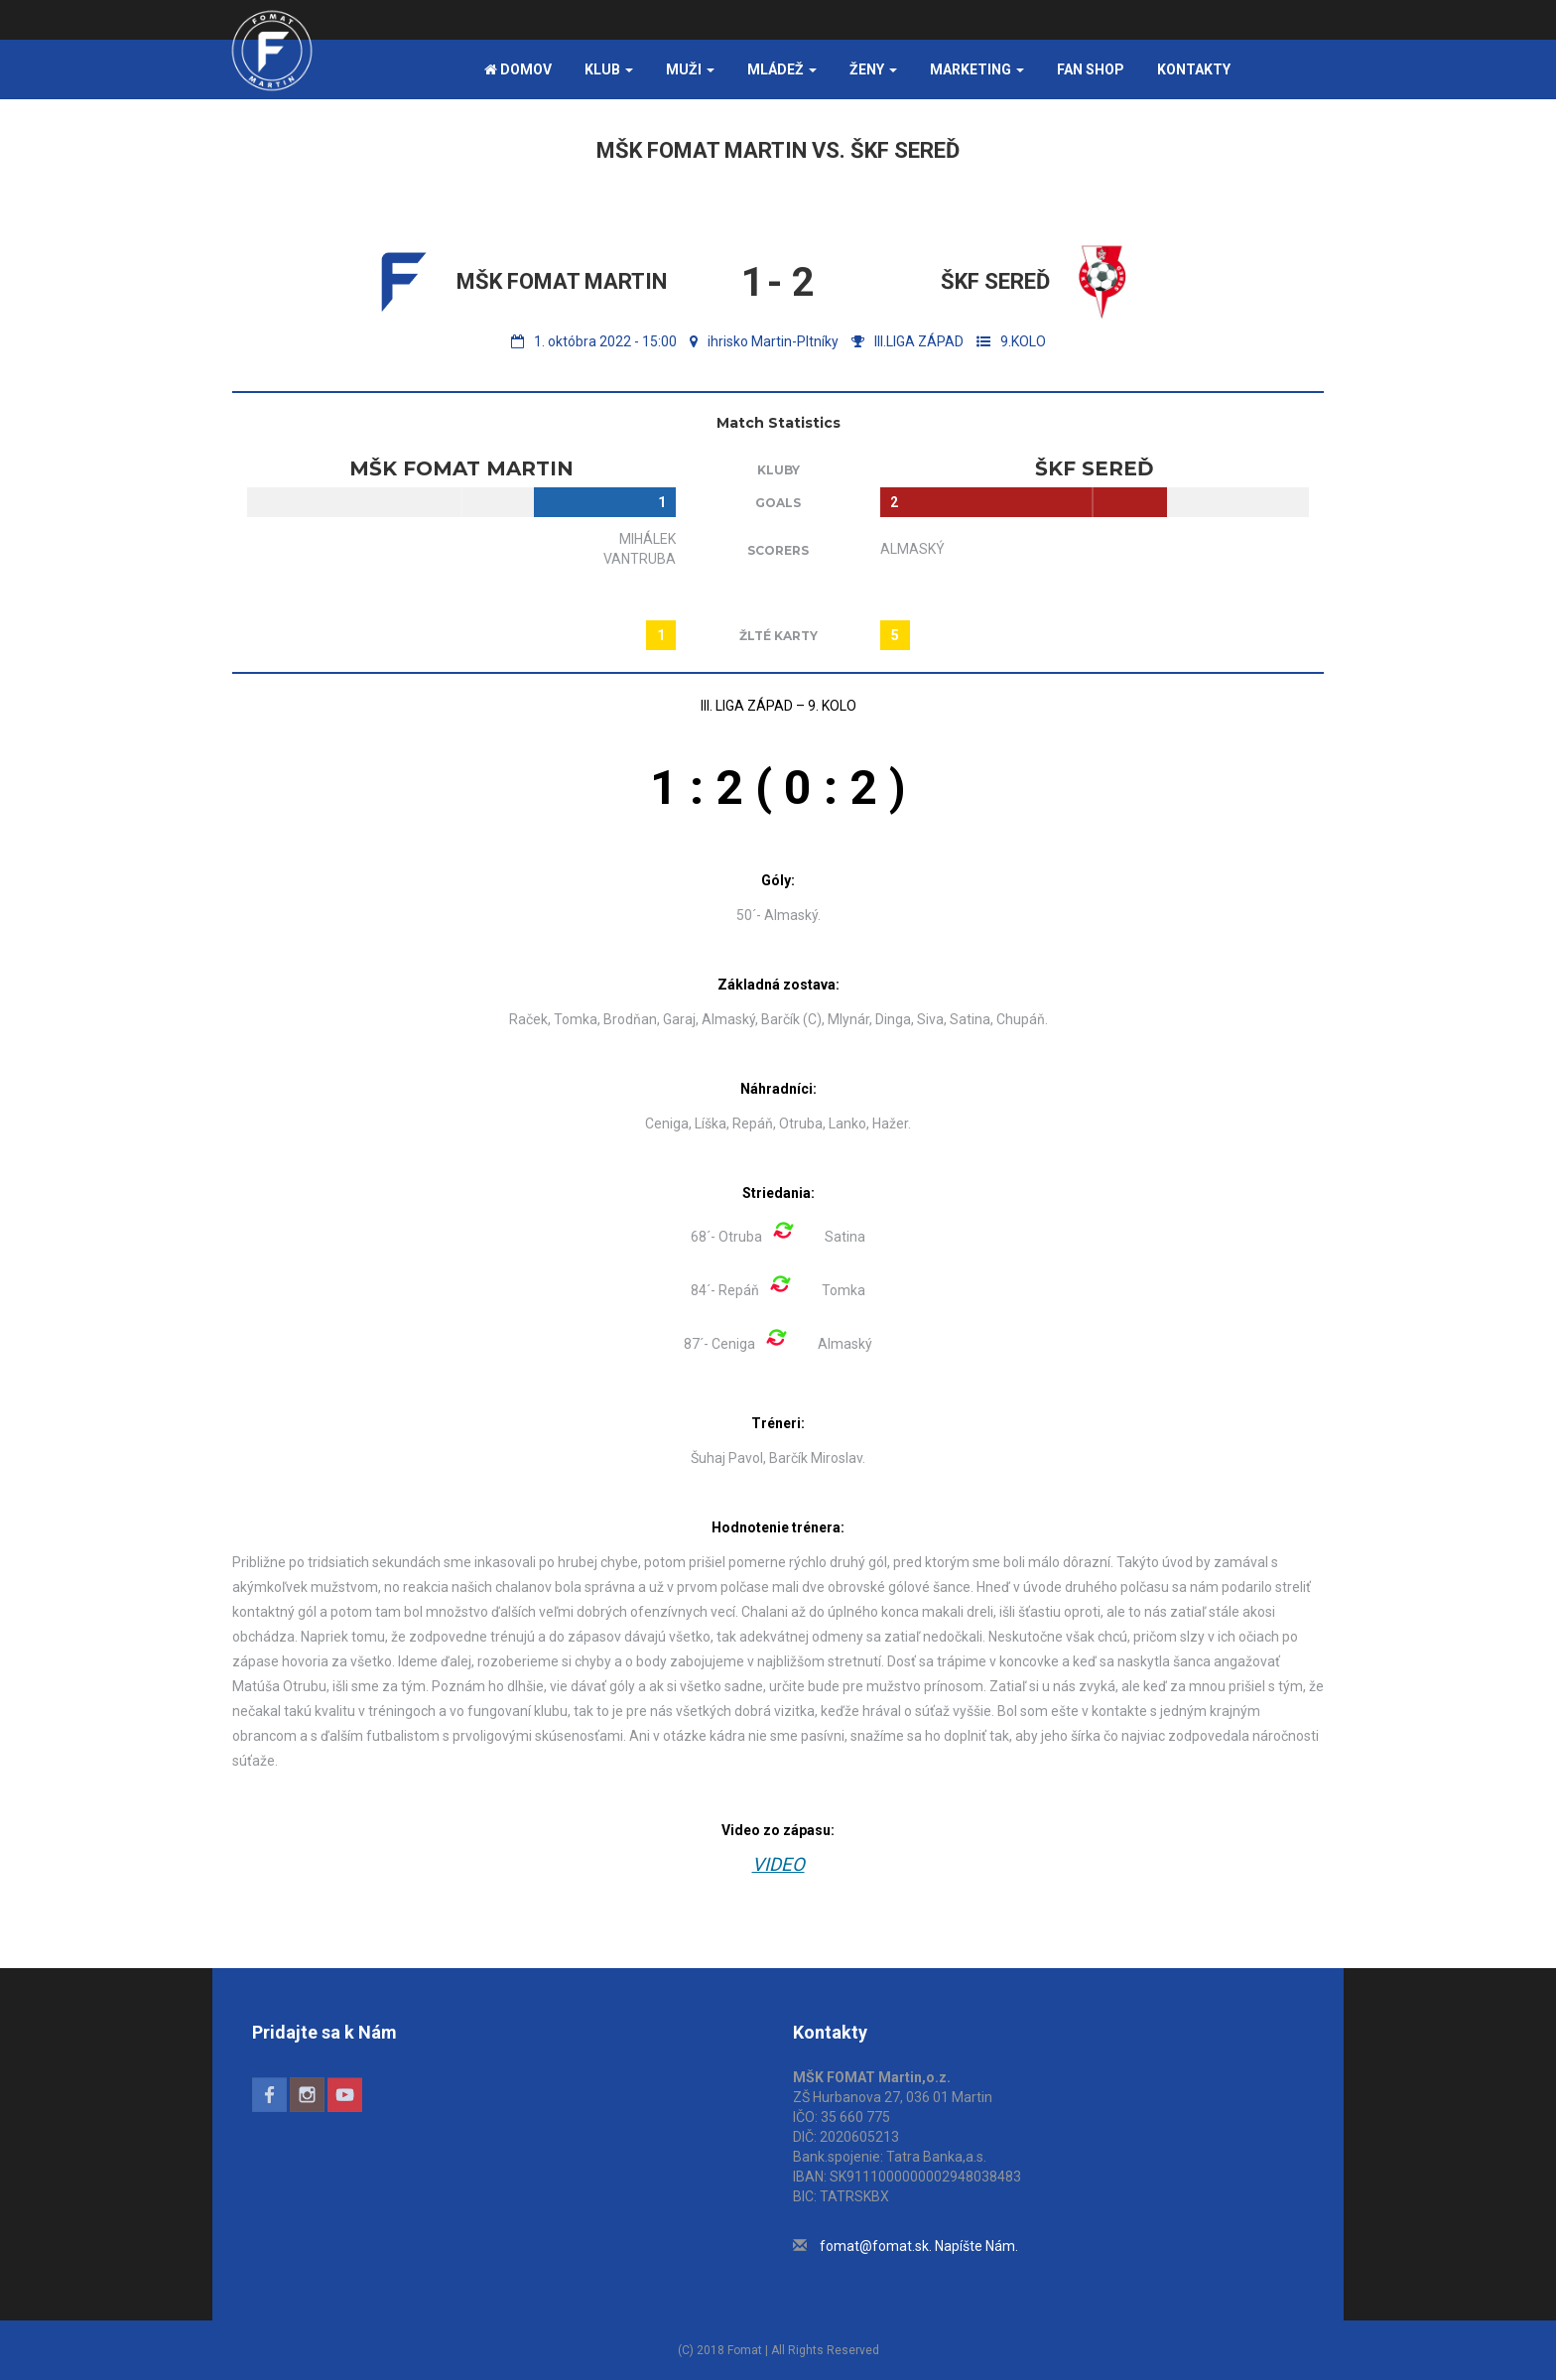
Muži (690, 69)
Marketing (977, 69)
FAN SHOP (1090, 69)
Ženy (873, 69)
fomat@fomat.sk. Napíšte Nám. (919, 2246)
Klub (608, 69)
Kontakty (1194, 69)
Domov (518, 69)
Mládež (782, 69)
